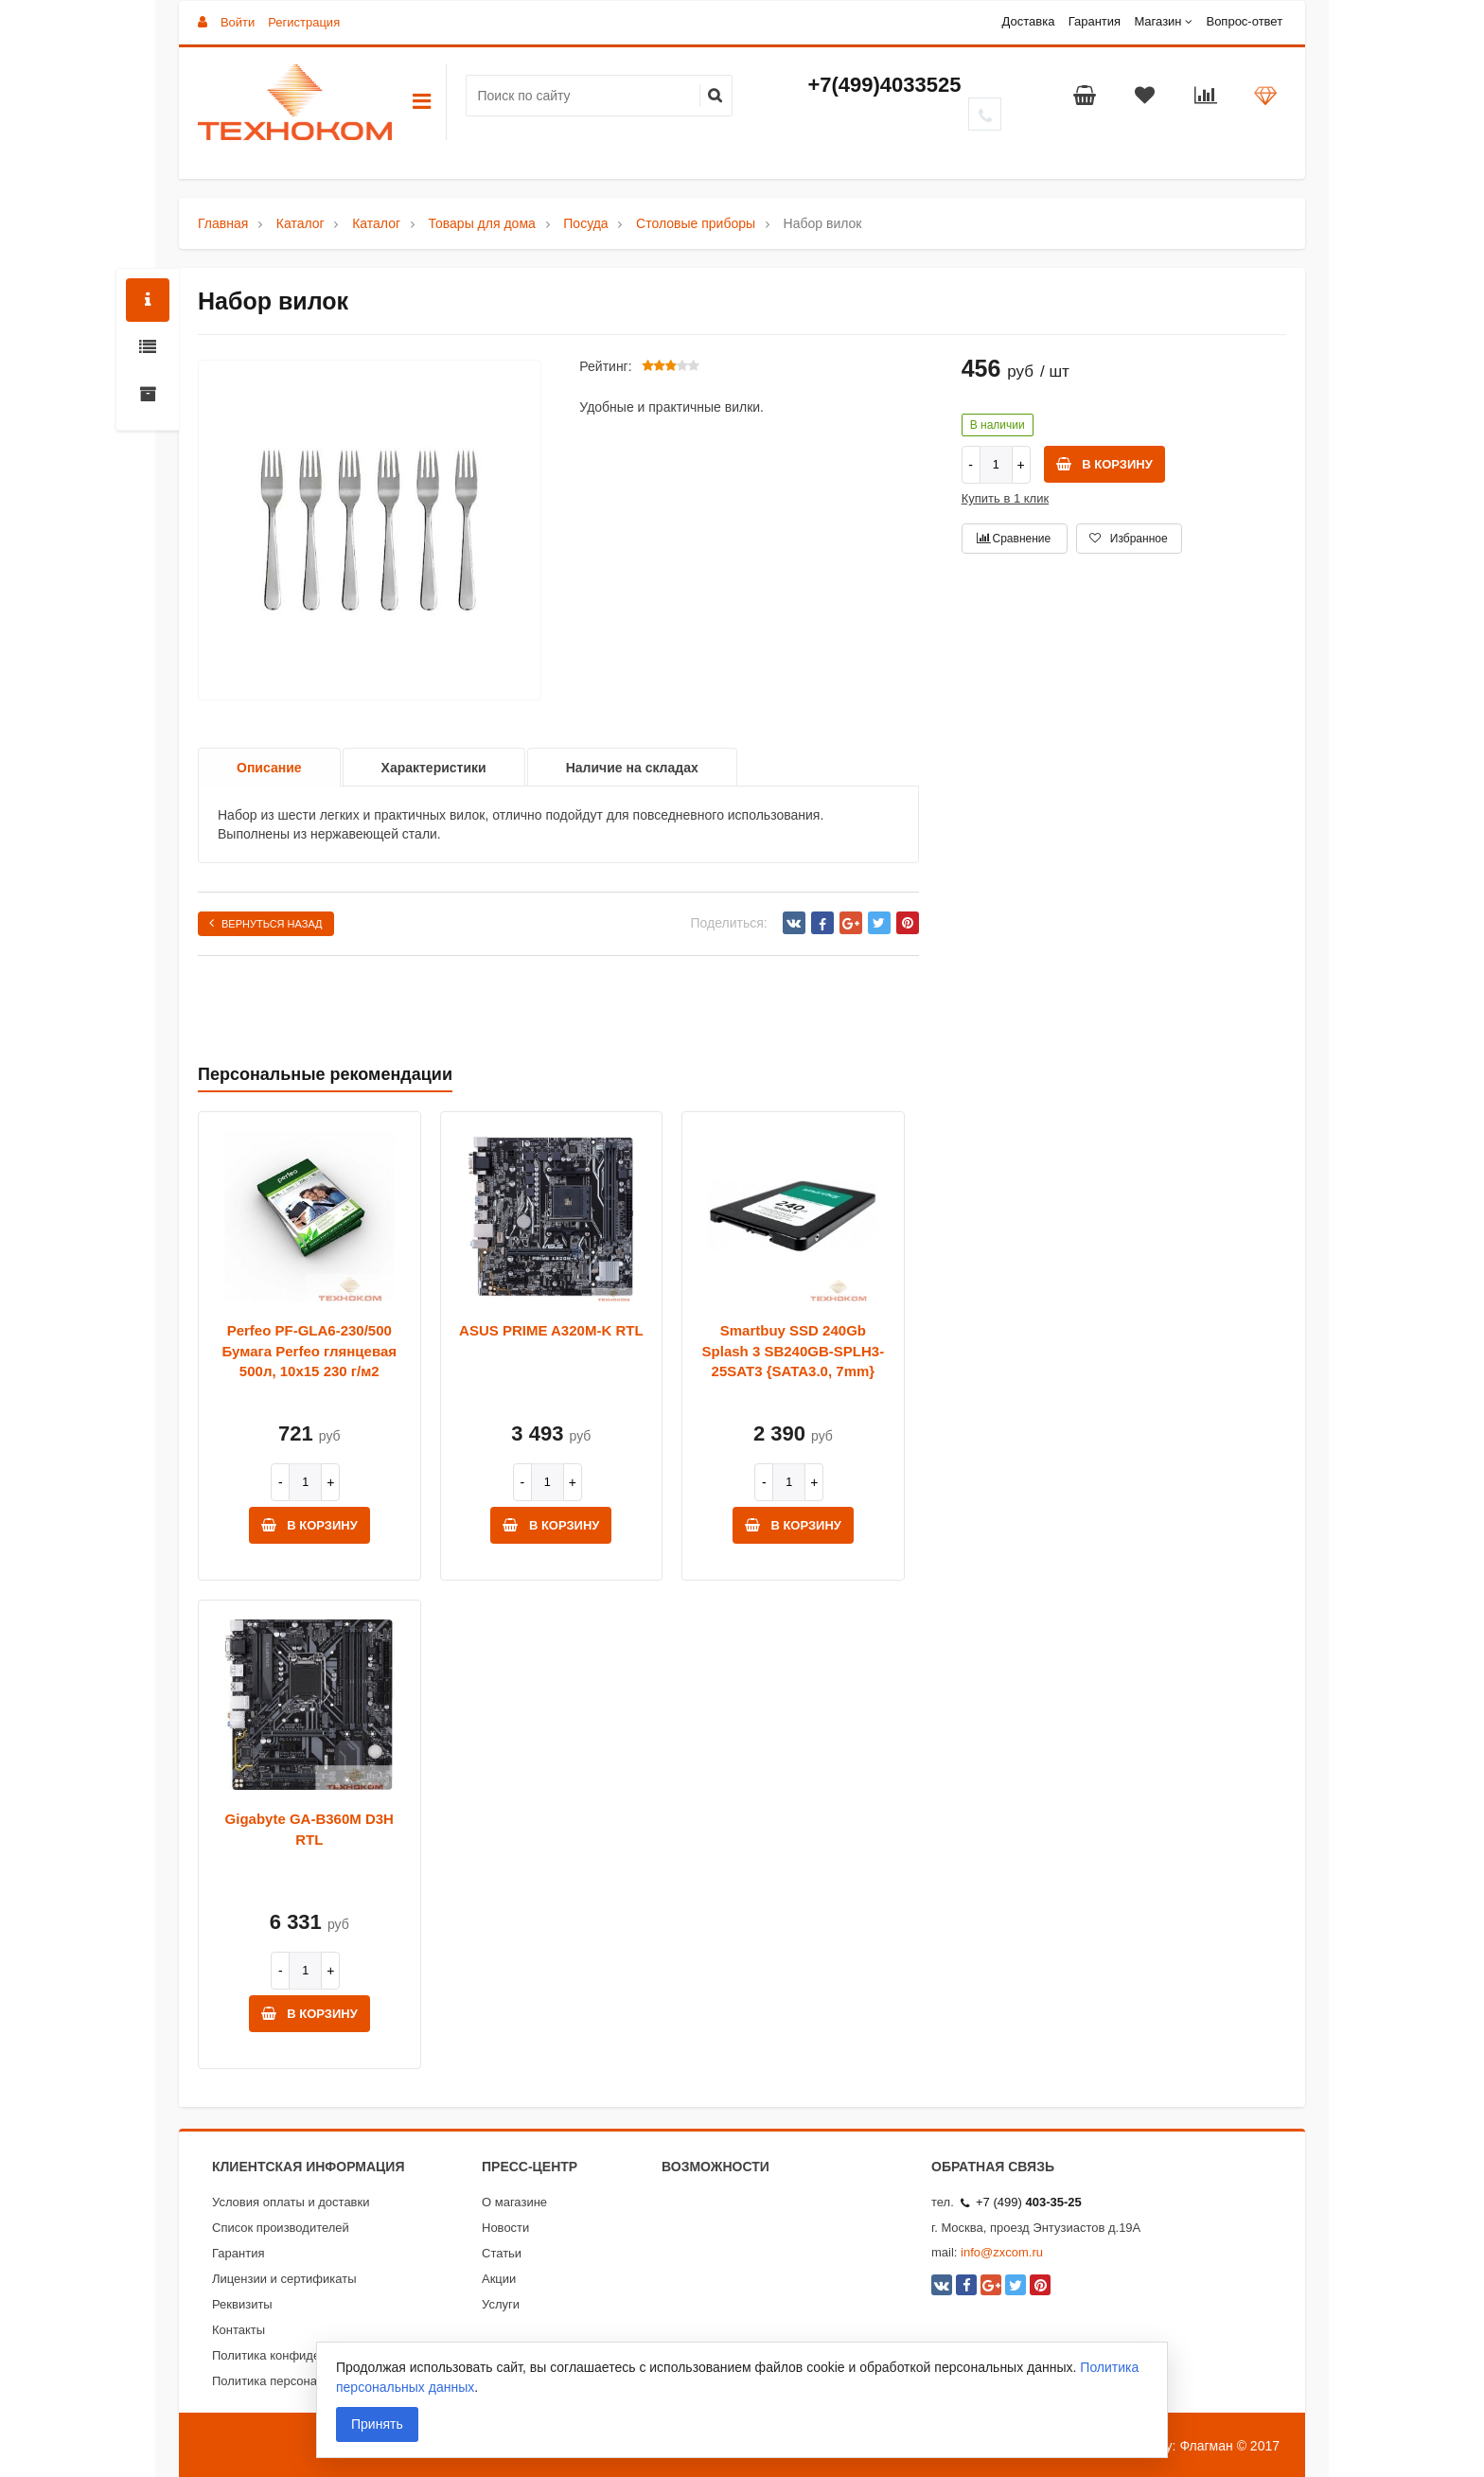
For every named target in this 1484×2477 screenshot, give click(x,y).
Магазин (1157, 21)
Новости (505, 2227)
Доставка (1028, 21)
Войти (238, 22)
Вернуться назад (266, 922)
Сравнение (1014, 538)
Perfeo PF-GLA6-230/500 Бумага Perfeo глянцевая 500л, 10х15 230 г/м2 (309, 1350)
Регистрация (304, 22)
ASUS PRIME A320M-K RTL (551, 1330)
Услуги (501, 2304)
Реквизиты (242, 2304)
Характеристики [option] (433, 767)
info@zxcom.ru (1002, 2252)
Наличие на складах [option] (632, 767)
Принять (377, 2424)
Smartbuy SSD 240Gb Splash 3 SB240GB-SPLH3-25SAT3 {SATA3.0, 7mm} (793, 1350)
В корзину (1104, 464)
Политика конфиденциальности (303, 2355)
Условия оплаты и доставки (290, 2202)
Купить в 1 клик (1005, 498)
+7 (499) (1021, 2202)
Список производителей (280, 2227)
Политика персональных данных (305, 2381)
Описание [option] (269, 767)
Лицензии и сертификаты (284, 2279)
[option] (369, 531)
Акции (499, 2279)
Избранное (1128, 538)
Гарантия (1095, 21)
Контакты (238, 2330)
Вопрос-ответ (1244, 21)
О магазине (514, 2202)
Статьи (501, 2253)
